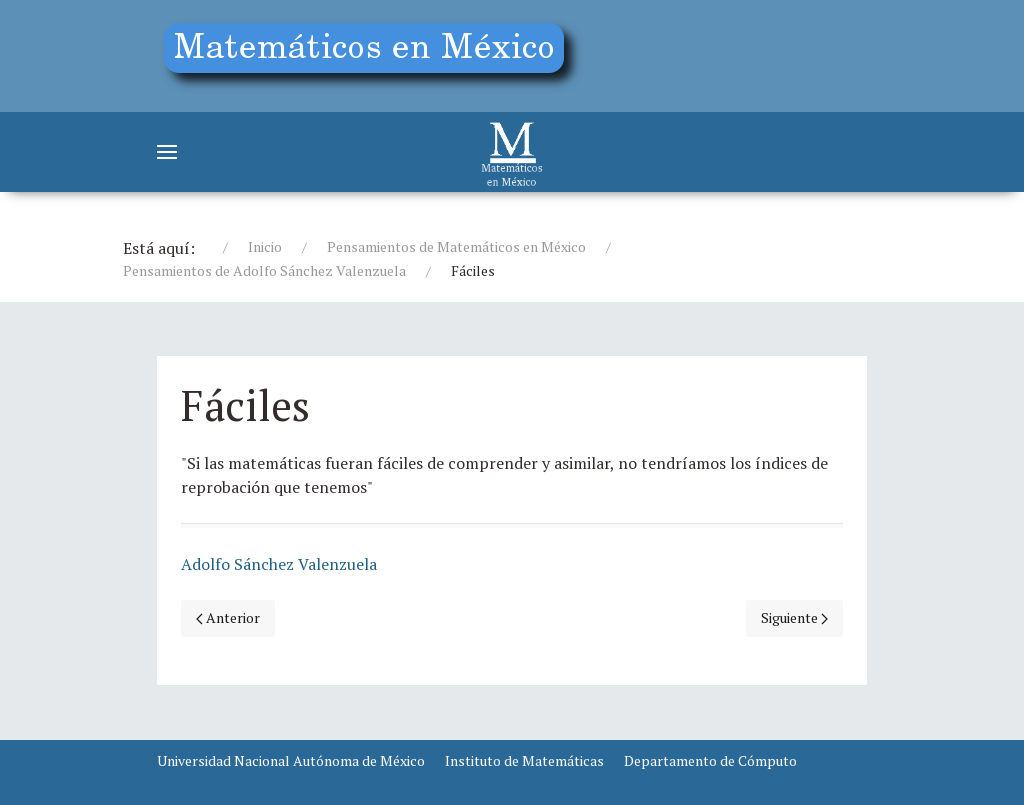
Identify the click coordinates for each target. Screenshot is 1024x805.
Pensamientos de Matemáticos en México (456, 246)
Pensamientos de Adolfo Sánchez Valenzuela (264, 270)
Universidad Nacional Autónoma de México (291, 760)
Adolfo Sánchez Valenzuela (279, 564)
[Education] (372, 52)
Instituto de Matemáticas (524, 760)
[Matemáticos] (512, 152)
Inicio (265, 246)
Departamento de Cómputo (710, 760)
